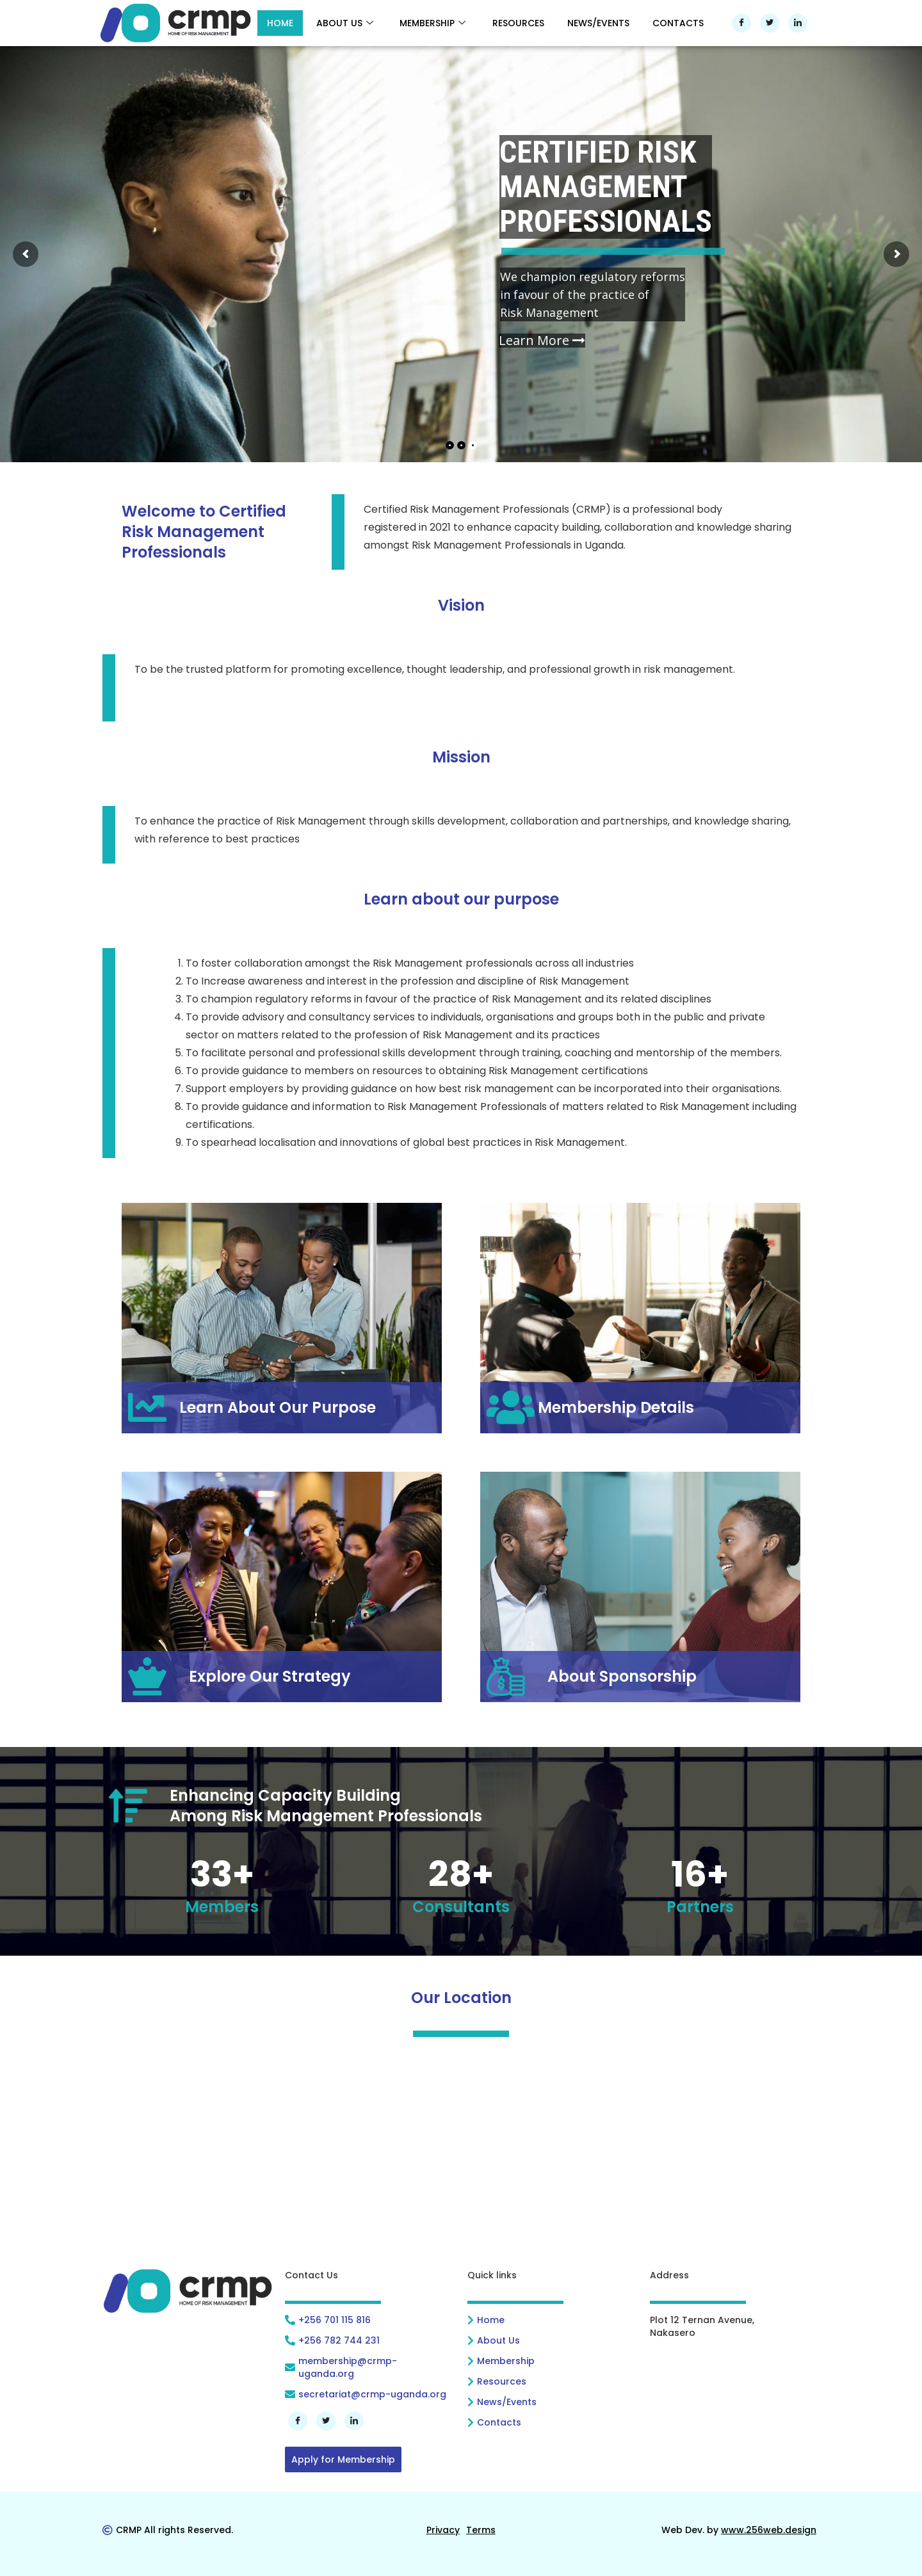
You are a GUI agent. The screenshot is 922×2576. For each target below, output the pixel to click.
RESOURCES (518, 23)
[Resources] (552, 2381)
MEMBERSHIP (432, 23)
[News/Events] (552, 2401)
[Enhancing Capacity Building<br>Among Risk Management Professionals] (461, 1806)
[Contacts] (552, 2422)
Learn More (542, 341)
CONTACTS (678, 23)
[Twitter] (769, 23)
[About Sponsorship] (640, 1676)
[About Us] (552, 2340)
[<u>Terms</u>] (481, 2530)
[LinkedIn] (797, 23)
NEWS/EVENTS (598, 23)
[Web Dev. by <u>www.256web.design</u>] (739, 2530)
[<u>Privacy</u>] (443, 2530)
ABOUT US (344, 23)
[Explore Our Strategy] (282, 1676)
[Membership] (552, 2361)
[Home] (552, 2320)
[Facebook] (741, 23)
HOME (280, 23)
